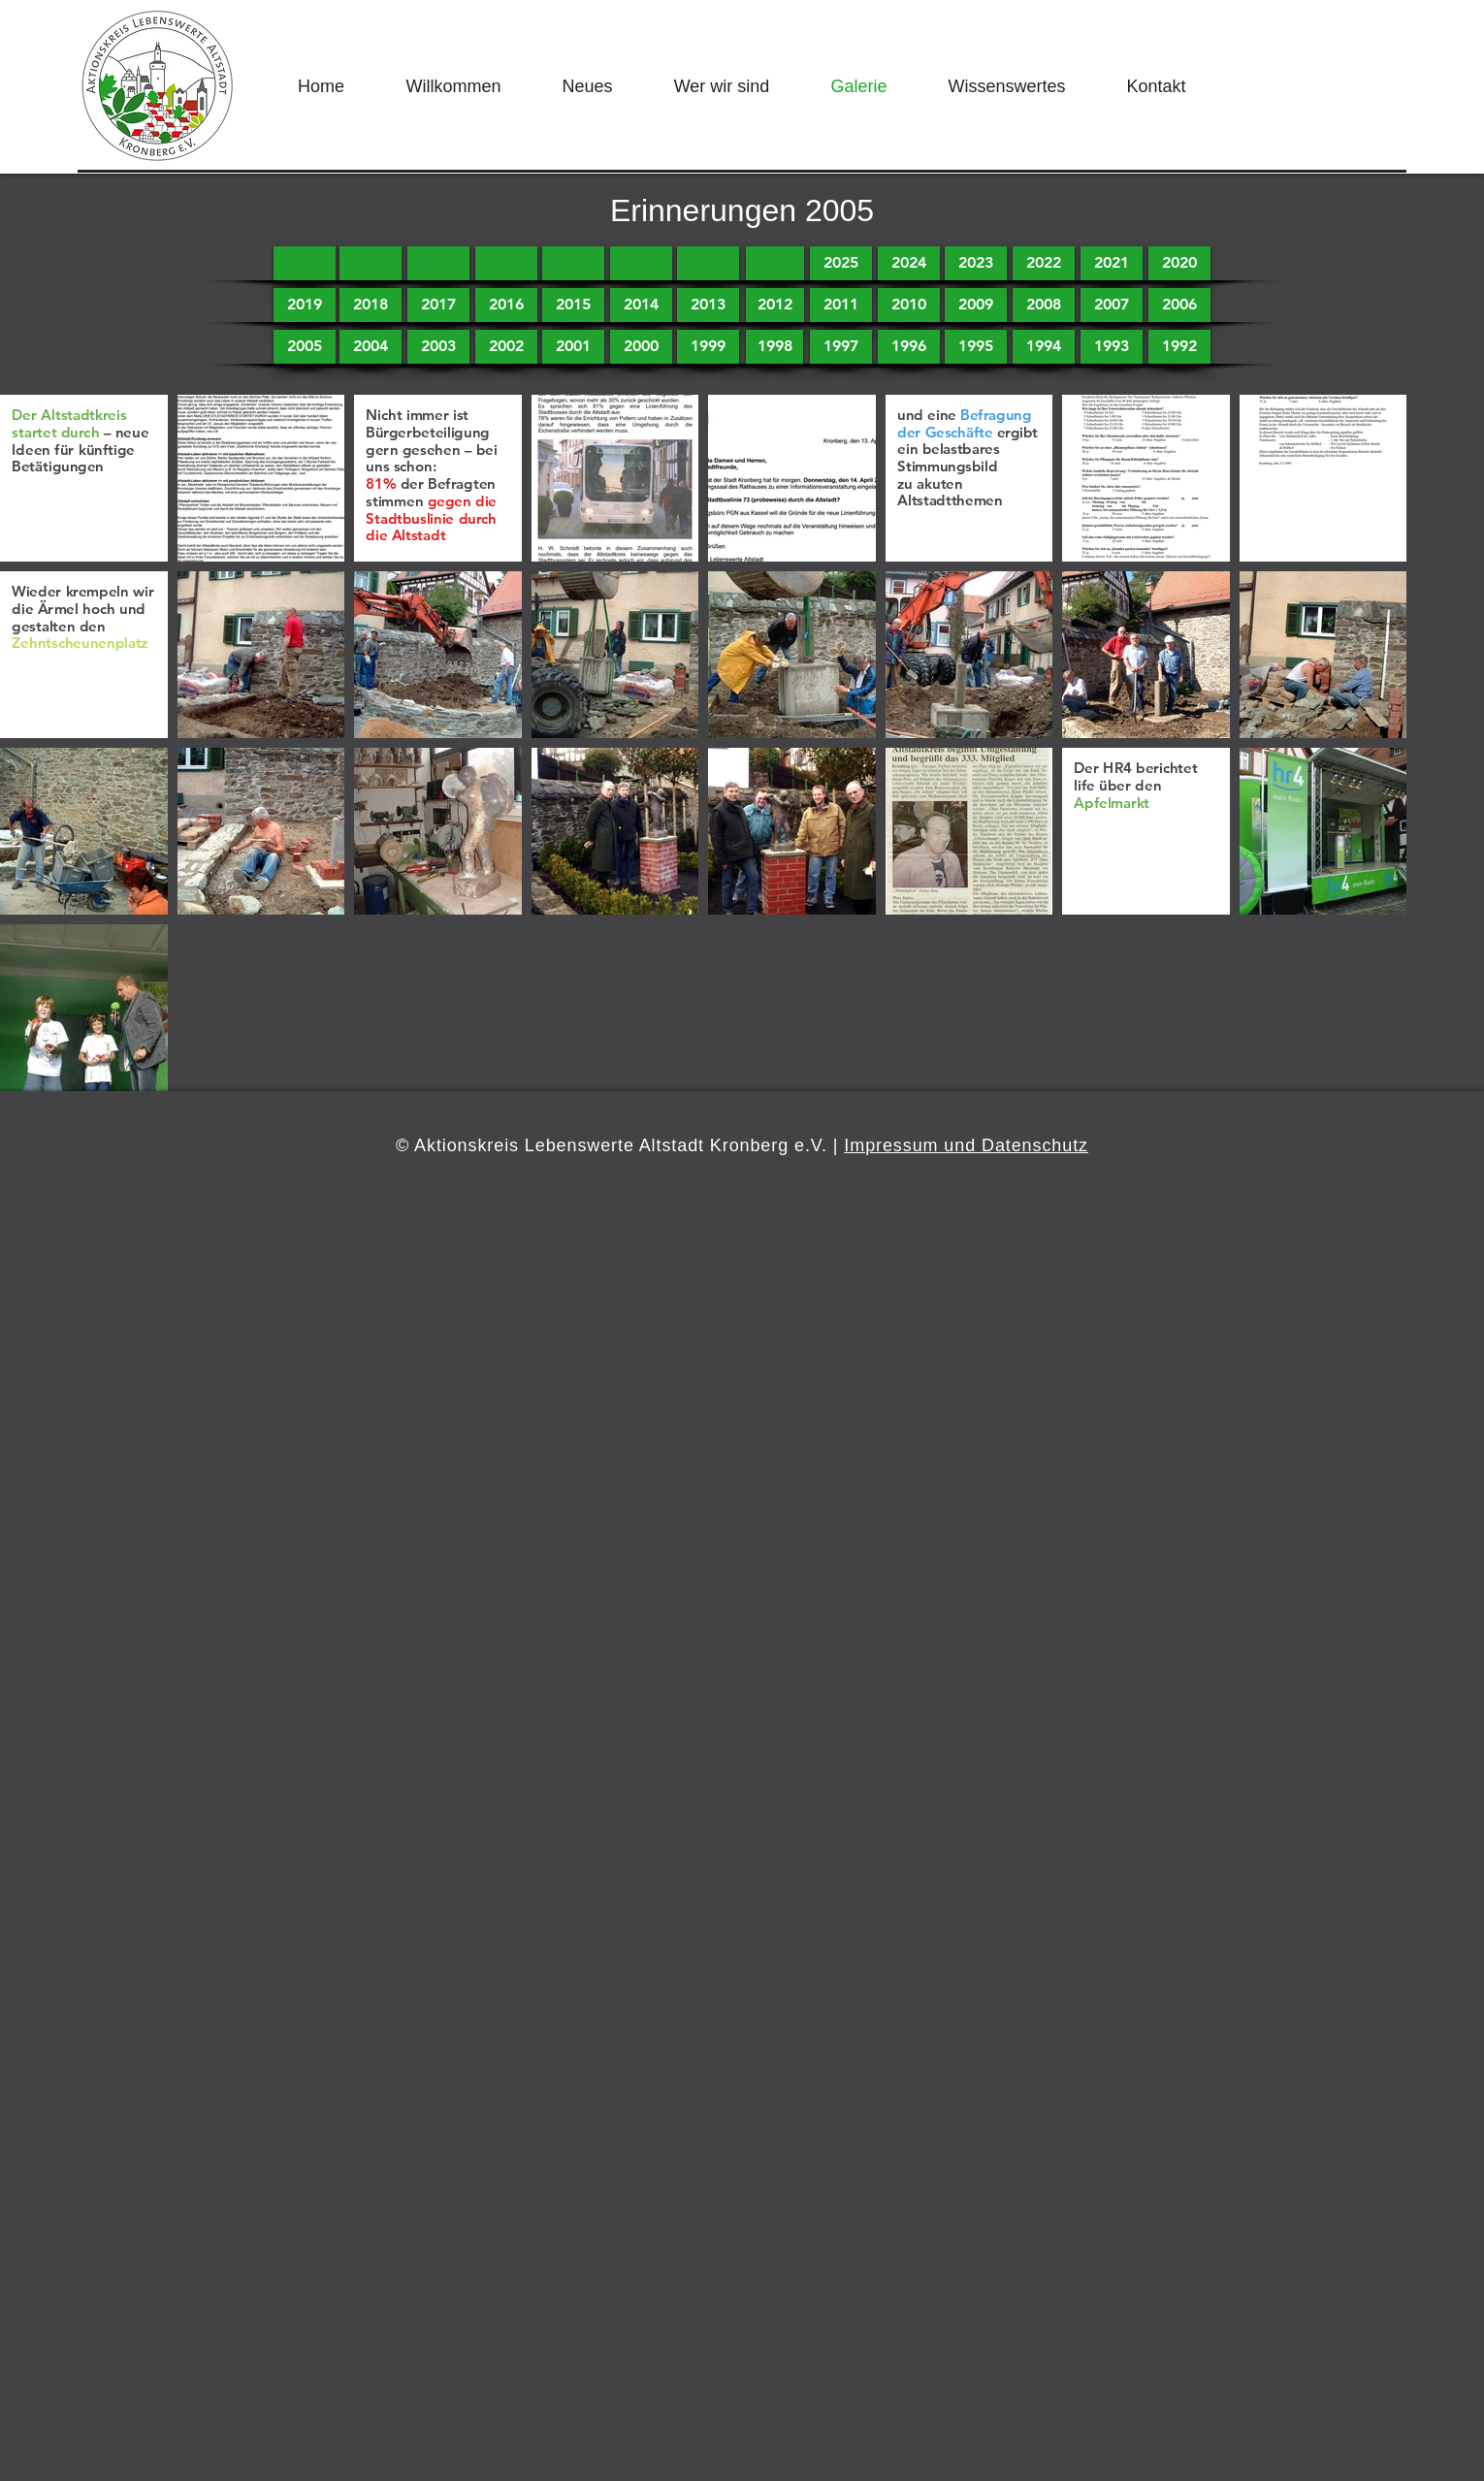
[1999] (708, 347)
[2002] (506, 347)
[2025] (841, 263)
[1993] (1112, 347)
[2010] (909, 305)
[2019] (305, 305)
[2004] (370, 347)
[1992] (1179, 347)
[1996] (909, 347)
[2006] (1179, 305)
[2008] (1044, 305)
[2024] (909, 263)
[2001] (573, 347)
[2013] (708, 305)
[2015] (573, 305)
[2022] (1044, 263)
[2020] (1179, 263)
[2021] (1112, 263)
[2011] (841, 305)
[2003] (438, 347)
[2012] (775, 305)
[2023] (976, 263)
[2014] (641, 305)
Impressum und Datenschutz (966, 1145)
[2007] (1112, 305)
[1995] (976, 347)
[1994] (1044, 347)
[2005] (305, 347)
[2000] (641, 347)
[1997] (841, 347)
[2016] (506, 305)
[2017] (438, 305)
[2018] (370, 305)
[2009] (976, 305)
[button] (305, 263)
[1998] (774, 347)
